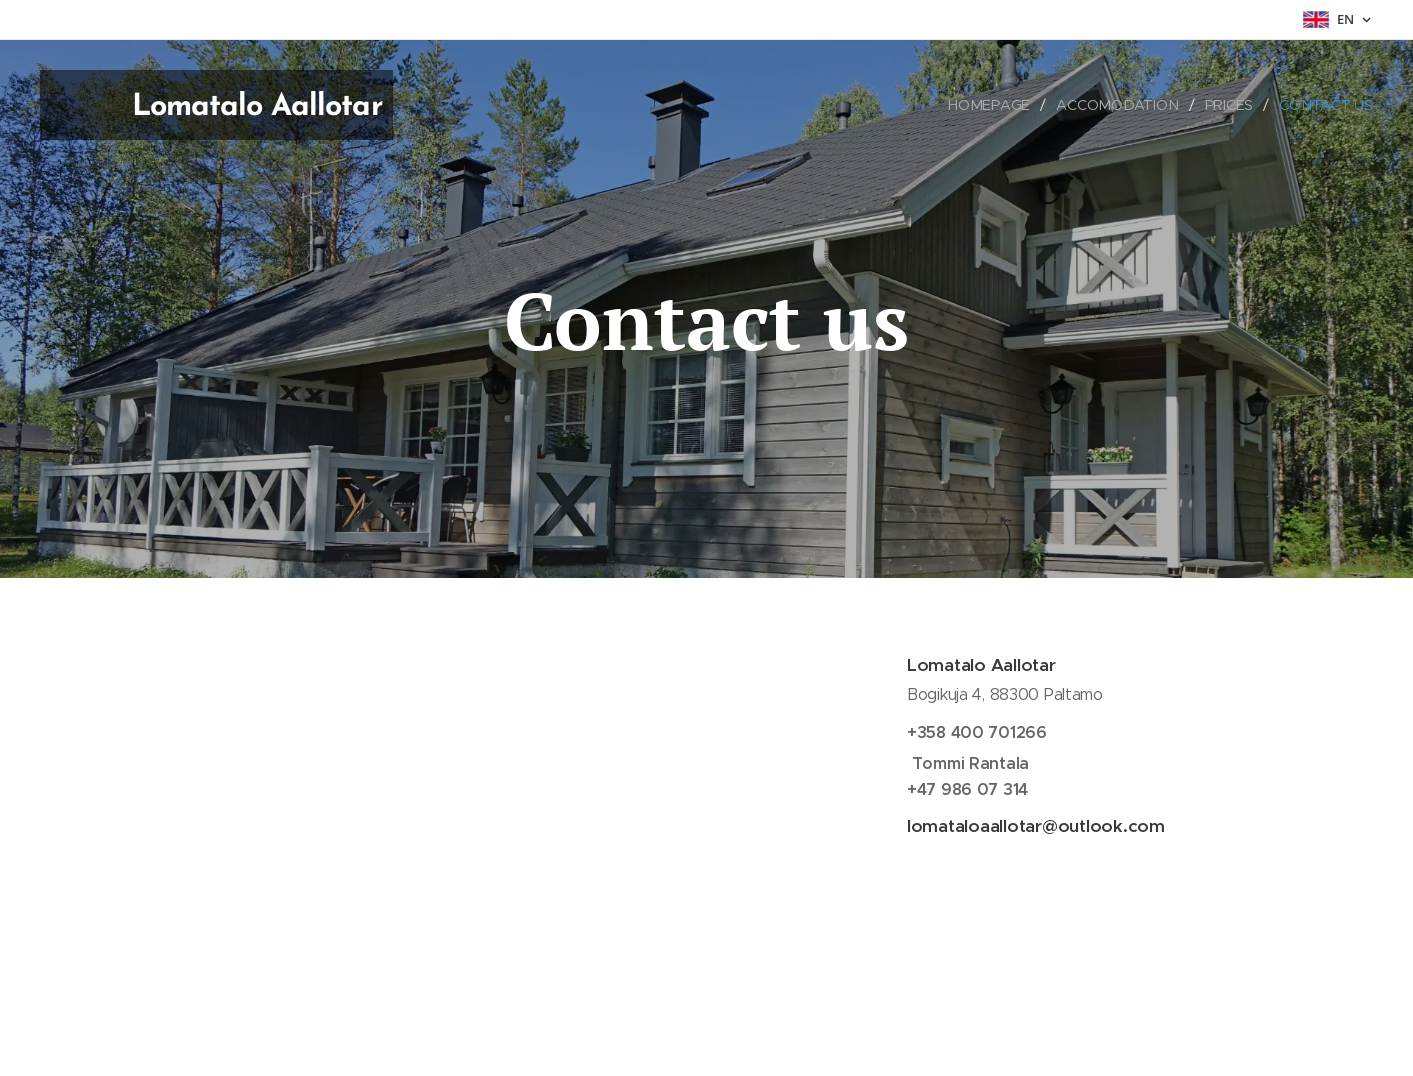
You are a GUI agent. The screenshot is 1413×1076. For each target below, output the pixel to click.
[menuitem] (997, 105)
